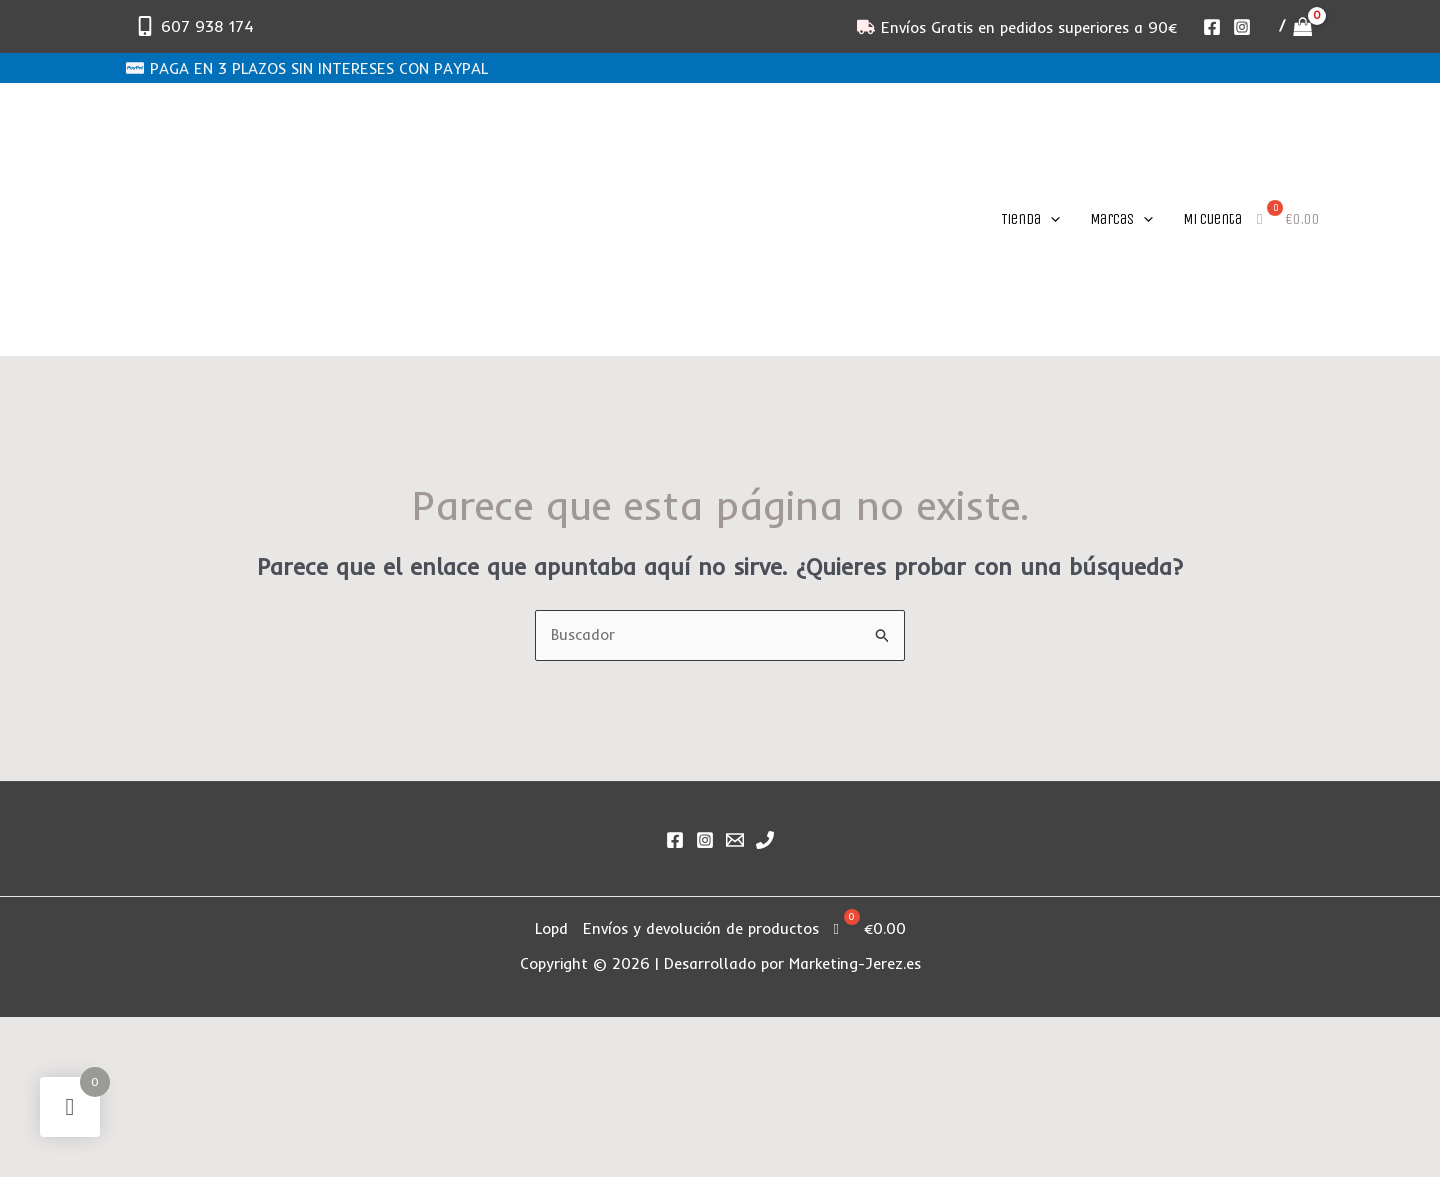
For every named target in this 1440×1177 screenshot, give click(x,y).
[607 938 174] (194, 26)
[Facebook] (1212, 27)
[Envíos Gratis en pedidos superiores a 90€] (1017, 27)
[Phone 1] (765, 840)
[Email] (735, 840)
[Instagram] (1242, 27)
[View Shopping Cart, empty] (1296, 26)
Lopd (551, 928)
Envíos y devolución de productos (701, 928)
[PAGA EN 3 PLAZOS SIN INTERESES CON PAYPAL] (307, 68)
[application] (1050, 219)
